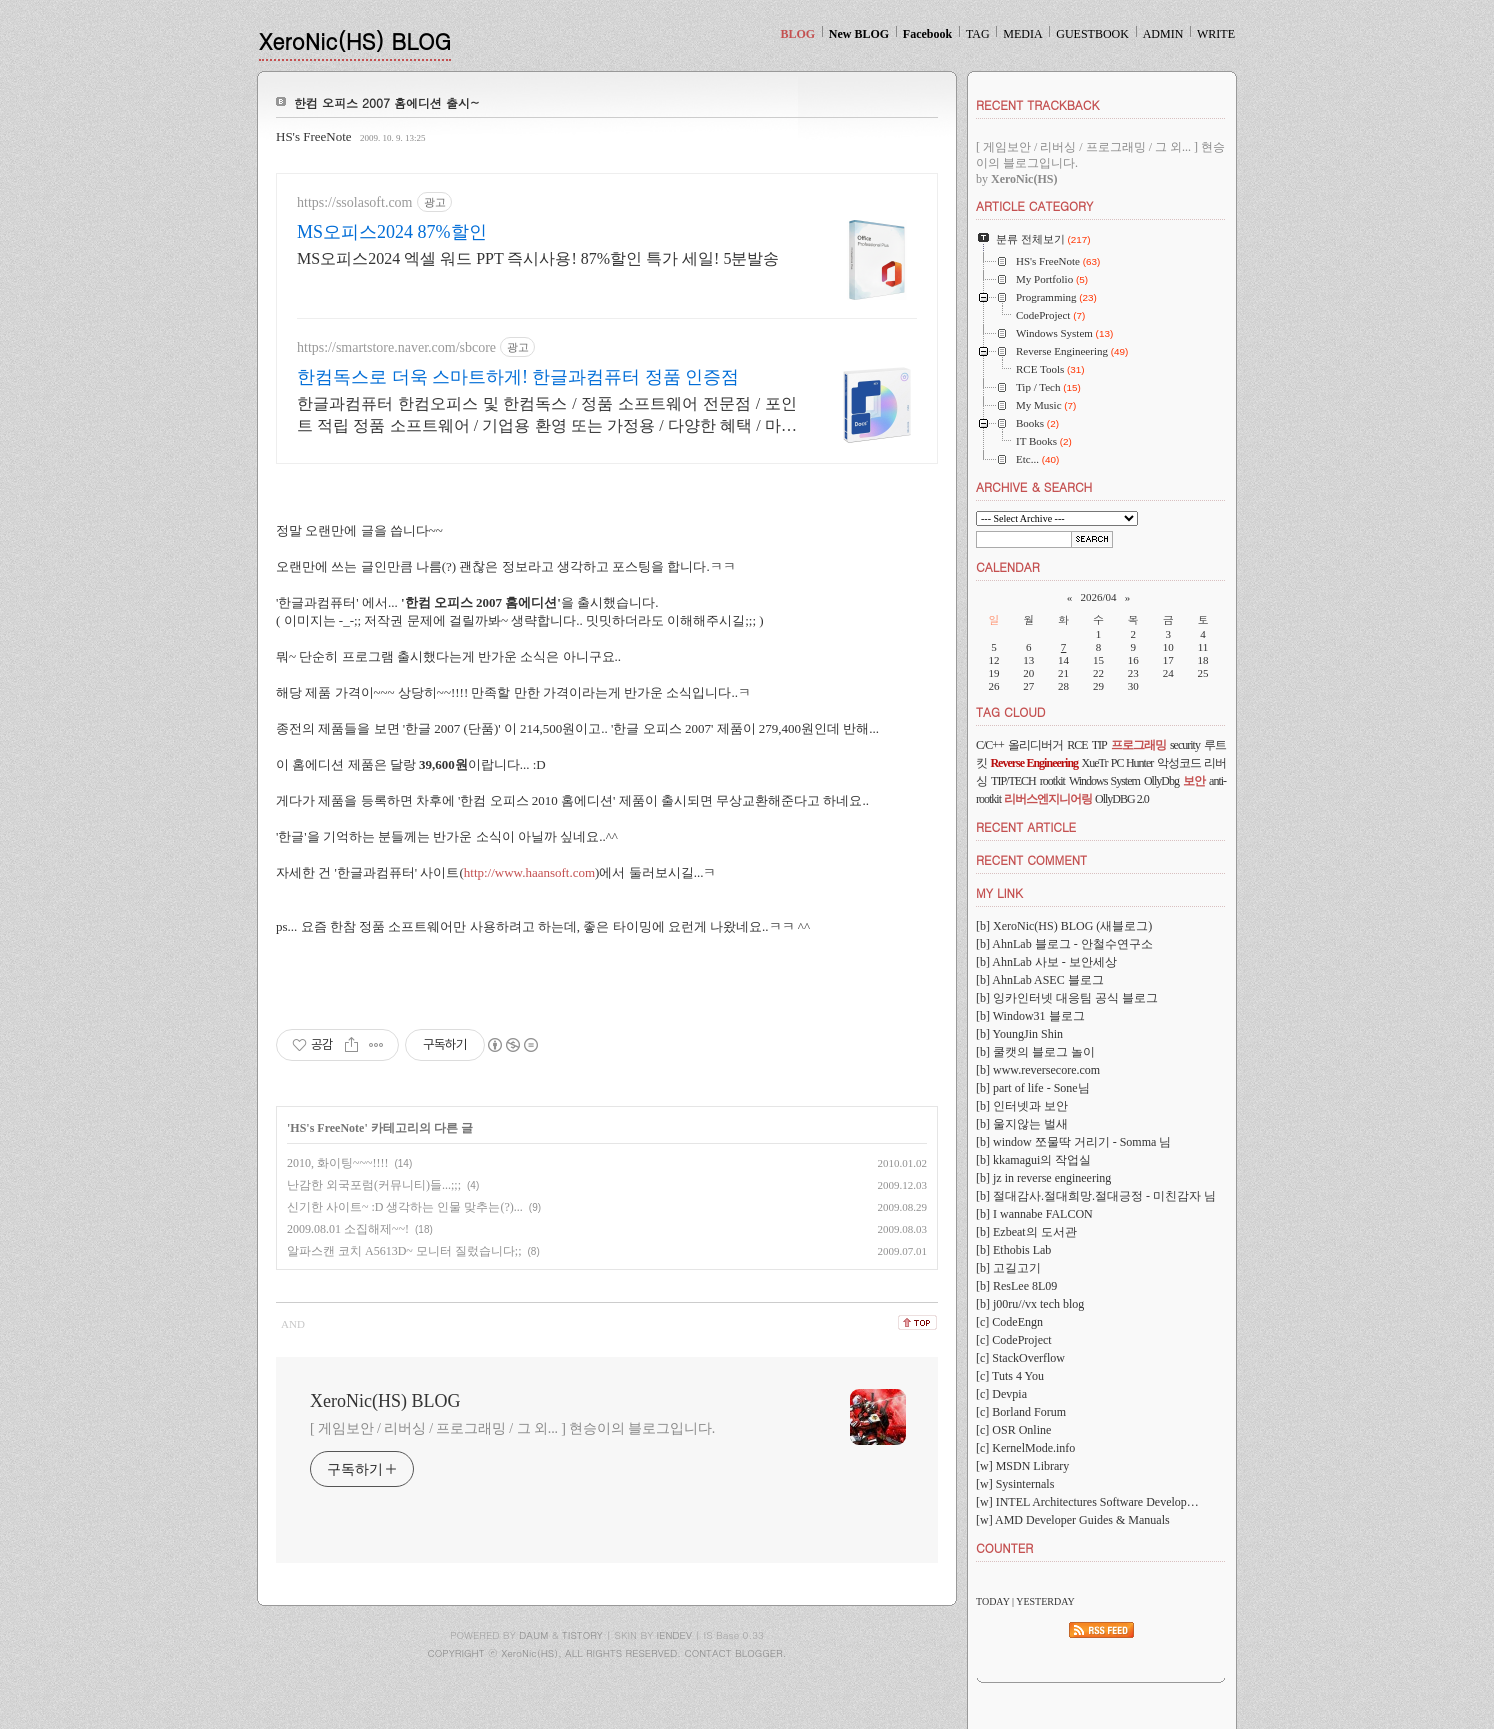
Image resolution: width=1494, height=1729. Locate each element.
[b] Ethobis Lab (1013, 1250)
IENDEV (674, 1635)
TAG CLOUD (1011, 711)
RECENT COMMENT (1031, 859)
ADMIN (1163, 34)
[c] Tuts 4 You (1010, 1376)
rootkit (1052, 781)
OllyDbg (1161, 781)
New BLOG (859, 34)
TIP (1099, 745)
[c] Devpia (1001, 1394)
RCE (1077, 745)
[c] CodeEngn (1009, 1322)
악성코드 (1179, 763)
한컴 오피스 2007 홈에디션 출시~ (387, 102)
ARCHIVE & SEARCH (1034, 486)
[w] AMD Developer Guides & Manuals (1073, 1520)
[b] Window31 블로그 (1030, 1016)
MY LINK (999, 892)
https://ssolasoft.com (355, 202)
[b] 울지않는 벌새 (1022, 1124)
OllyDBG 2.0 (1122, 799)
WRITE (1216, 34)
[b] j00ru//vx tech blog (1030, 1304)
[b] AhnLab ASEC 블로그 (1040, 980)
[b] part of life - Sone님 (1033, 1088)
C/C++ (990, 745)
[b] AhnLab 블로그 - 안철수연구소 (1064, 944)
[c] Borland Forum (1021, 1412)
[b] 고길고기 (1008, 1268)
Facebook (927, 34)
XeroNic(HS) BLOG (355, 40)
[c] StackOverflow (1020, 1358)
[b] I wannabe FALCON (1034, 1214)
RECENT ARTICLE (1026, 826)
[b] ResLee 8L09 (1016, 1286)
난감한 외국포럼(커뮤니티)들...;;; (374, 1185)
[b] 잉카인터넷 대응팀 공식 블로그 (1067, 998)
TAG (978, 34)
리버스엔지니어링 (1048, 799)
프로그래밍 (1138, 745)
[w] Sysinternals (1015, 1484)
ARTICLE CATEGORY (1034, 205)
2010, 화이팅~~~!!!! (337, 1163)
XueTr (1095, 763)
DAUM (533, 1635)
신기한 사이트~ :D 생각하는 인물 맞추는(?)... (405, 1207)
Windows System (1104, 781)
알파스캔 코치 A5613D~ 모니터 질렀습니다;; (404, 1251)
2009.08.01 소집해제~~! (348, 1229)
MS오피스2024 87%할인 (392, 232)
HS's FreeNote (314, 136)
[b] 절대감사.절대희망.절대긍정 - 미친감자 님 (1096, 1196)
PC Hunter (1132, 763)
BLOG (797, 34)
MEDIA (1022, 34)
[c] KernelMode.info (1025, 1448)
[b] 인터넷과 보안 (1022, 1106)
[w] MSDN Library (1022, 1466)
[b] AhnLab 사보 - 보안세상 (1046, 962)
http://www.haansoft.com (529, 872)
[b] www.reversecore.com (1038, 1070)
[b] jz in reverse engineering (1043, 1178)
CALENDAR (1008, 566)
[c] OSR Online (1013, 1430)
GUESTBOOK (1092, 34)
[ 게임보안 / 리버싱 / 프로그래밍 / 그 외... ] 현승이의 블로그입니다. (512, 1428)
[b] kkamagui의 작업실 (1033, 1160)
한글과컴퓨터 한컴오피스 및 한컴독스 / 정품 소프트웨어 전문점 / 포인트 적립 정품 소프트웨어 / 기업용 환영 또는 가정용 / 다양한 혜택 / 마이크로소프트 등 (547, 416)
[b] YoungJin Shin (1019, 1034)
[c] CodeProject (1014, 1340)
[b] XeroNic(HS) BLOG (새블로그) (1064, 926)
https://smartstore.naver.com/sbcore (396, 347)
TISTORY (582, 1635)
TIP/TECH (1013, 781)
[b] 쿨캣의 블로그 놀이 (1035, 1052)
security (1185, 745)
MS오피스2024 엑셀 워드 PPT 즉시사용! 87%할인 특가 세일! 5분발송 (538, 258)
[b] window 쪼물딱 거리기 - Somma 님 (1073, 1142)
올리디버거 (1035, 745)
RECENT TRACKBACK (1037, 104)
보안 (1194, 781)
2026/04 (1098, 597)
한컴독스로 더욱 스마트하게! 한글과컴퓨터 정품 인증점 (518, 377)
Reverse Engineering (1034, 763)
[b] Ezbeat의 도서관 (1026, 1232)
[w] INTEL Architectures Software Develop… (1087, 1502)
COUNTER (1004, 1547)
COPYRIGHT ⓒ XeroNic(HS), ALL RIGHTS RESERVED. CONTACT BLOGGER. (607, 1653)
